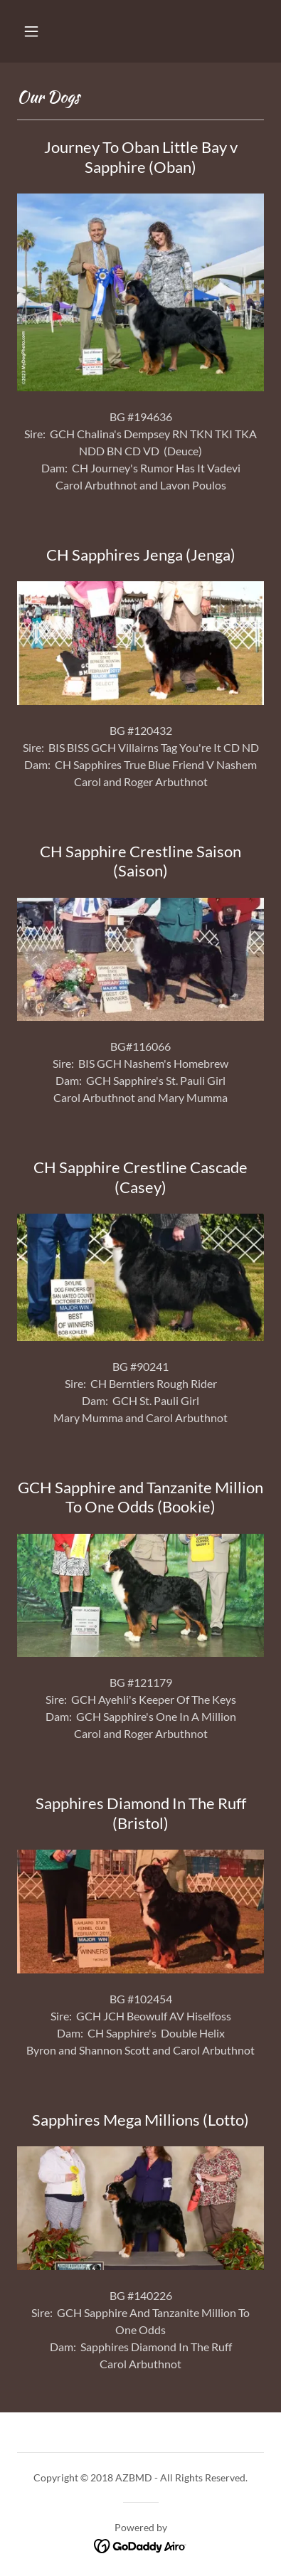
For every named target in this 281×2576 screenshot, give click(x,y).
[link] (140, 2544)
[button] (31, 31)
